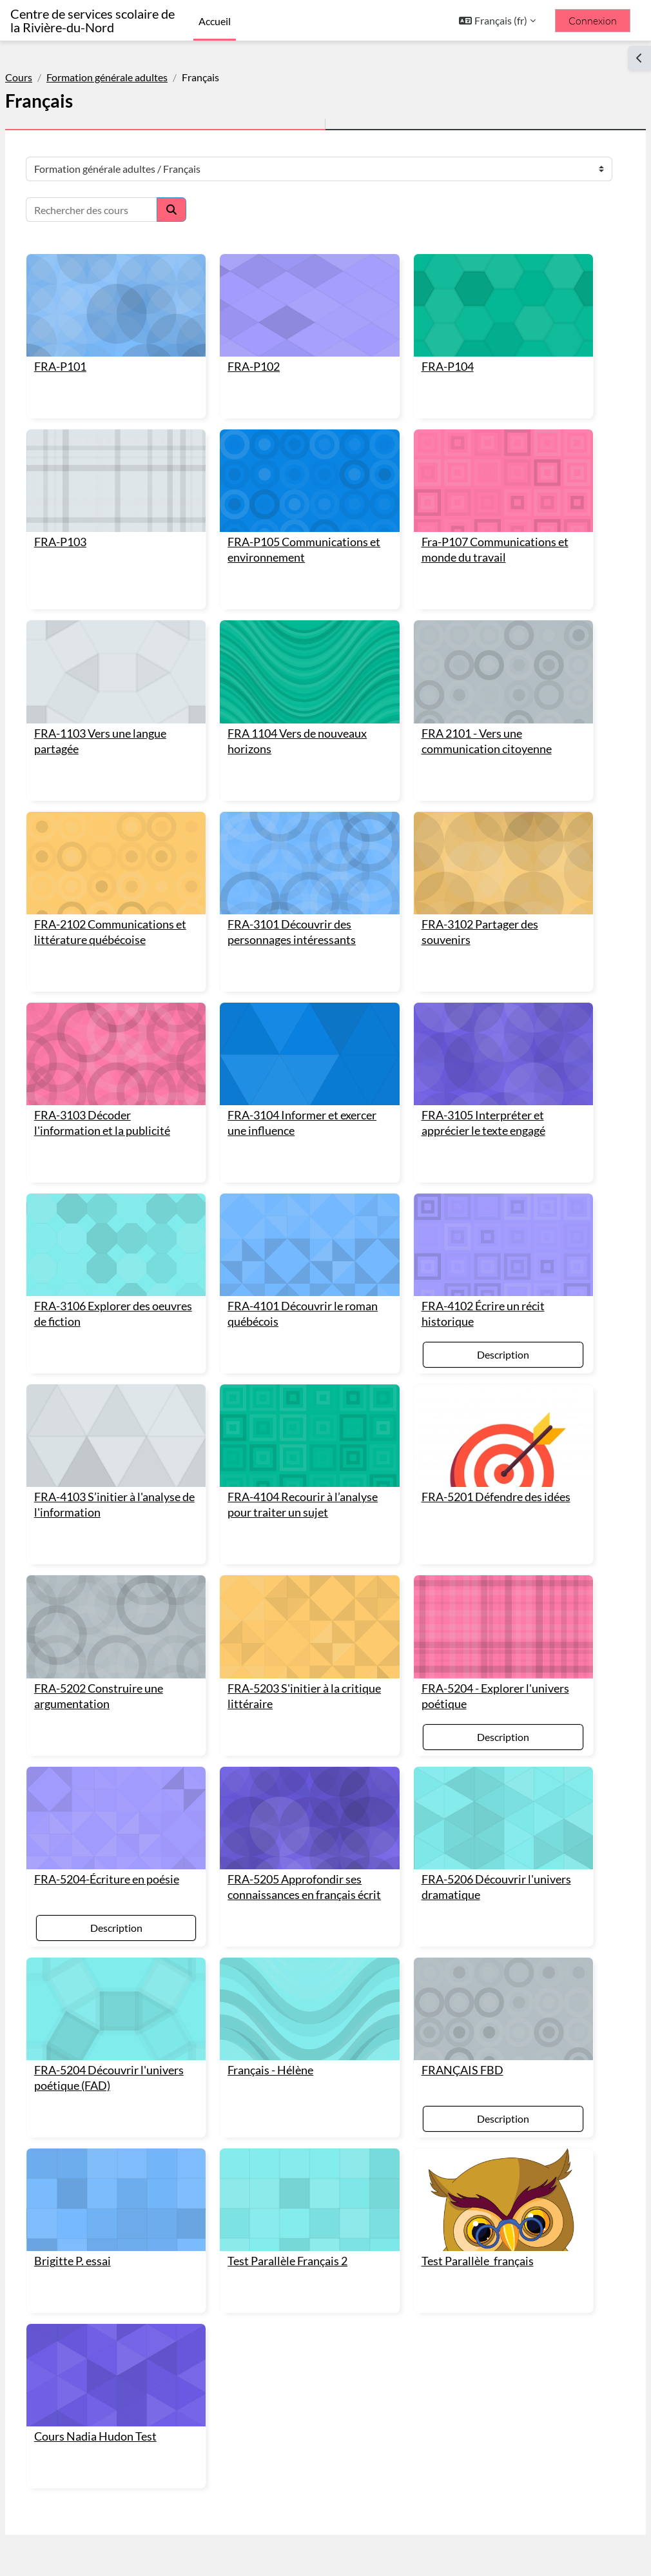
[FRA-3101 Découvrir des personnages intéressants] (310, 821)
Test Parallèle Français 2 (298, 2162)
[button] (497, 20)
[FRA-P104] (483, 299)
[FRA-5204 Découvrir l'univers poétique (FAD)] (137, 1927)
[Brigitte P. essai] (137, 2106)
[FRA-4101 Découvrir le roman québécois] (310, 1180)
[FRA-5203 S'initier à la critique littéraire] (310, 1553)
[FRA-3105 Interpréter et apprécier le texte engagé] (483, 1001)
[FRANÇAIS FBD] (483, 1927)
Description (483, 1284)
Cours (49, 77)
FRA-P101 (91, 355)
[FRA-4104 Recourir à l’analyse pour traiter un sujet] (310, 1359)
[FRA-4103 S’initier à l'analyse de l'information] (137, 1359)
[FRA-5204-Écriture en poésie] (137, 1732)
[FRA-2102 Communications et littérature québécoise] (137, 821)
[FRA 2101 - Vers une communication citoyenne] (483, 642)
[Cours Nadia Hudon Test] (137, 2270)
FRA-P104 (437, 355)
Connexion (592, 20)
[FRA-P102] (310, 299)
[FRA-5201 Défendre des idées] (483, 1359)
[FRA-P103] (137, 463)
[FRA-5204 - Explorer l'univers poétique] (483, 1553)
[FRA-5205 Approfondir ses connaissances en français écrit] (310, 1732)
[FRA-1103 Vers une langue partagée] (137, 642)
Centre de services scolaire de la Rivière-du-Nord (92, 20)
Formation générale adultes (138, 77)
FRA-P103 (91, 519)
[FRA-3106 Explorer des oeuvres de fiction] (137, 1180)
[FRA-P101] (137, 299)
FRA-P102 (264, 355)
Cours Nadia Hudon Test (126, 2326)
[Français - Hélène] (310, 1927)
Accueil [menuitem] (215, 21)
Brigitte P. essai (103, 2162)
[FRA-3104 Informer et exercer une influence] (310, 1001)
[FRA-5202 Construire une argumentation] (137, 1553)
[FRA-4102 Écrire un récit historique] (483, 1180)
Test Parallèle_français (467, 2162)
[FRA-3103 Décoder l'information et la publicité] (137, 1001)
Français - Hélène (281, 1983)
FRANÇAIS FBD (452, 1983)
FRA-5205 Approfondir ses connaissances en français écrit (305, 1804)
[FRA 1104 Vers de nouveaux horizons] (310, 642)
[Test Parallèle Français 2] (310, 2106)
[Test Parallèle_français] (483, 2106)
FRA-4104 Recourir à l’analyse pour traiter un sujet (297, 1430)
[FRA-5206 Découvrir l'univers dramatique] (483, 1732)
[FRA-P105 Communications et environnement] (310, 463)
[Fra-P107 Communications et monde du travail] (483, 463)
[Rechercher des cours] (122, 209)
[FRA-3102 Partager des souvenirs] (483, 821)
